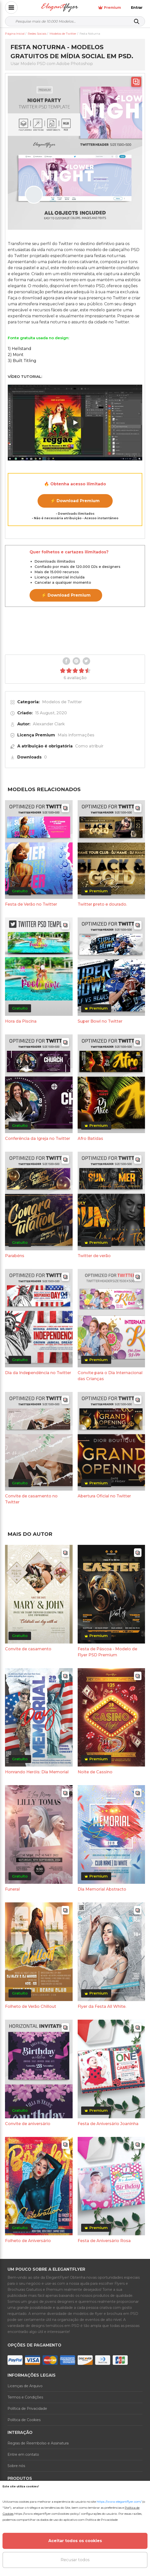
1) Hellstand (19, 348)
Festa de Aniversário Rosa (104, 2240)
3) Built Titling (22, 360)
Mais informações (76, 735)
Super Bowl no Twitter (100, 1021)
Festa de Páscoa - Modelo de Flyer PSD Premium (107, 1652)
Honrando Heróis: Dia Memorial (37, 1772)
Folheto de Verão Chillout (30, 2006)
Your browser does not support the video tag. (75, 631)
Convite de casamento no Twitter (31, 1499)
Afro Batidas (90, 1138)
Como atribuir (89, 746)
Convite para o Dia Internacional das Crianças (110, 1375)
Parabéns (14, 1255)
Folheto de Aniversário (28, 2240)
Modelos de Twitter (62, 701)
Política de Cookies (24, 2420)
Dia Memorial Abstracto (102, 1889)
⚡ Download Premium (75, 500)
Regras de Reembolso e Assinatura (38, 2443)
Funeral (12, 1889)
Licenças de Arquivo (25, 2386)
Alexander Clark (49, 724)
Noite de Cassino (95, 1772)
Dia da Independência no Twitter (38, 1372)
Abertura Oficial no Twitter (104, 1496)
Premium (109, 7)
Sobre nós (16, 2466)
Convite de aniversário (27, 2123)
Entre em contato (23, 2454)
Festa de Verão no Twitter (31, 904)
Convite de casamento (28, 1649)
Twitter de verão (94, 1255)
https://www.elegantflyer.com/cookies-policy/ (47, 2513)
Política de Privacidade (27, 2408)
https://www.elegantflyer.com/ (119, 2501)
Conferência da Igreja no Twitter (37, 1138)
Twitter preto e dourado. (102, 904)
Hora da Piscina (21, 1021)
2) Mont (16, 354)
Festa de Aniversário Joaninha (108, 2123)
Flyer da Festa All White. (102, 2006)
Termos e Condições (25, 2397)
